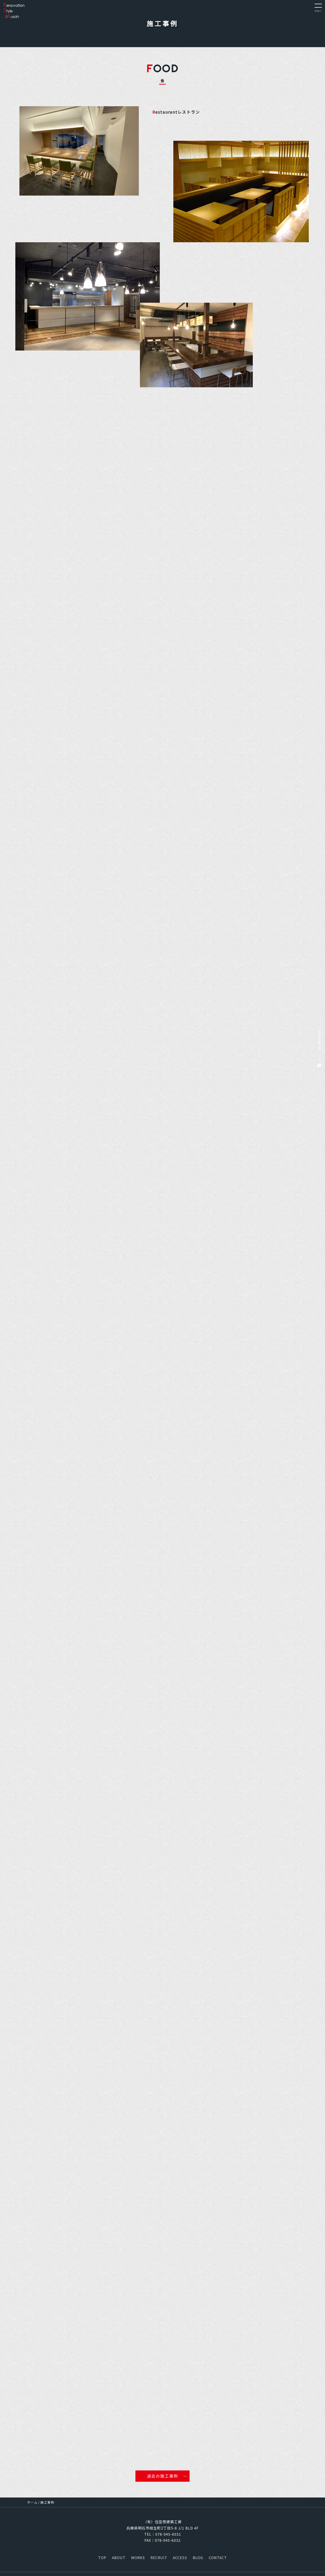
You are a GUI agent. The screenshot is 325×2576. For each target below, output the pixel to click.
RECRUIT (159, 2546)
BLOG (198, 2546)
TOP (102, 2546)
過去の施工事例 (162, 2464)
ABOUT (118, 2546)
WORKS (138, 2546)
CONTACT (218, 2546)
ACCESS (180, 2546)
